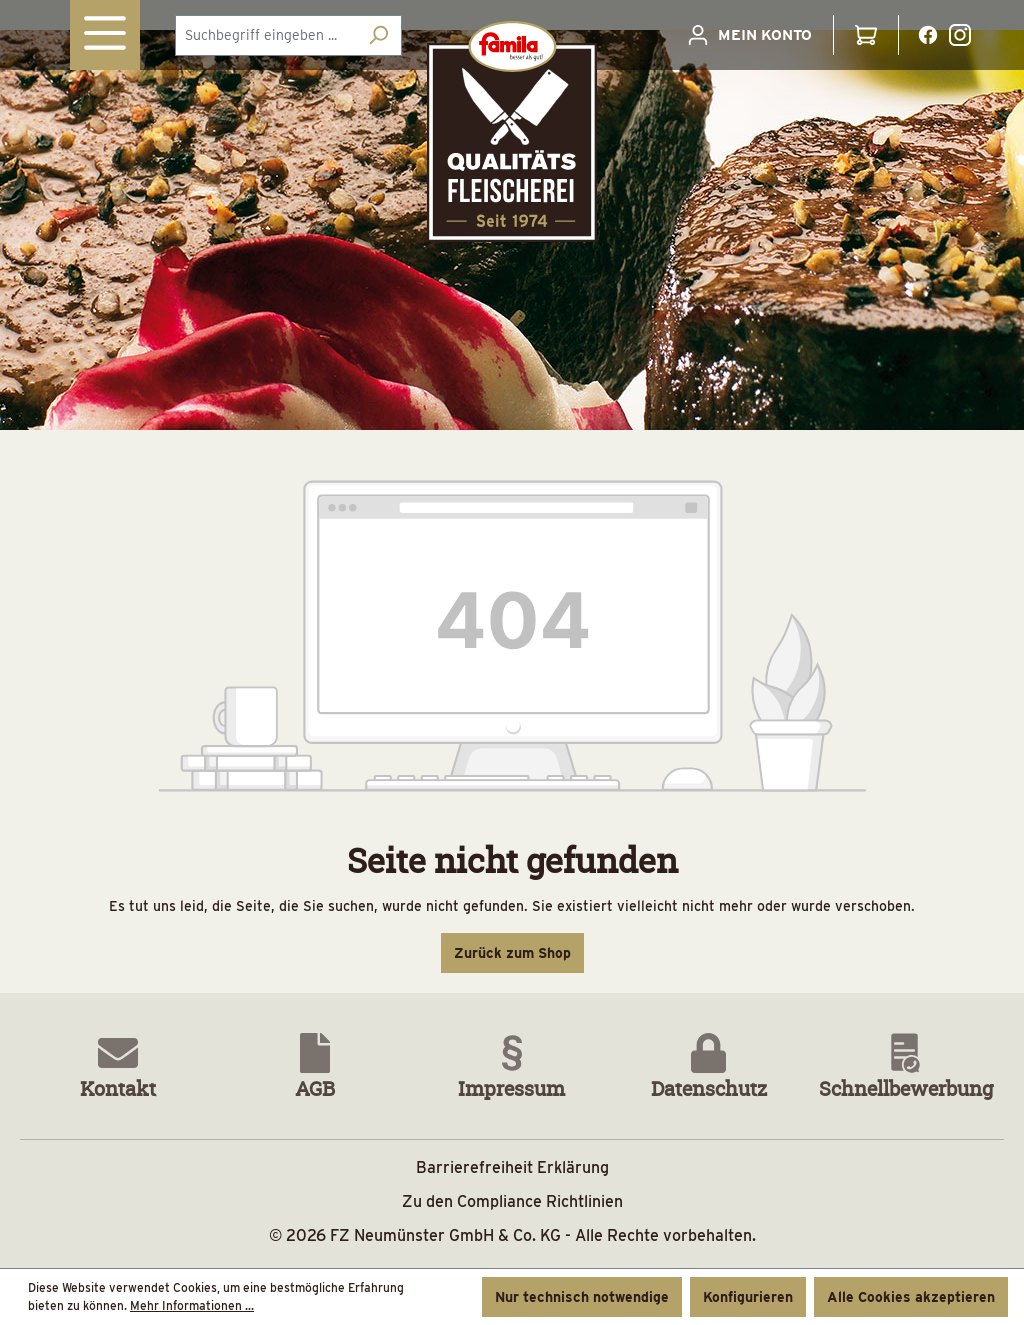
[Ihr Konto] (749, 35)
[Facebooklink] (928, 34)
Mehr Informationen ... (192, 1305)
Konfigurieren (748, 1297)
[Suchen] (378, 35)
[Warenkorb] (866, 35)
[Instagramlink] (960, 34)
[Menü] (105, 35)
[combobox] (265, 35)
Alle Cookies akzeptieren (911, 1297)
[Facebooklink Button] (928, 35)
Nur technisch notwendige (582, 1297)
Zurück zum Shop (512, 953)
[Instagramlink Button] (960, 35)
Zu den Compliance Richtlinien (512, 1201)
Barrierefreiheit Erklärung (512, 1167)
